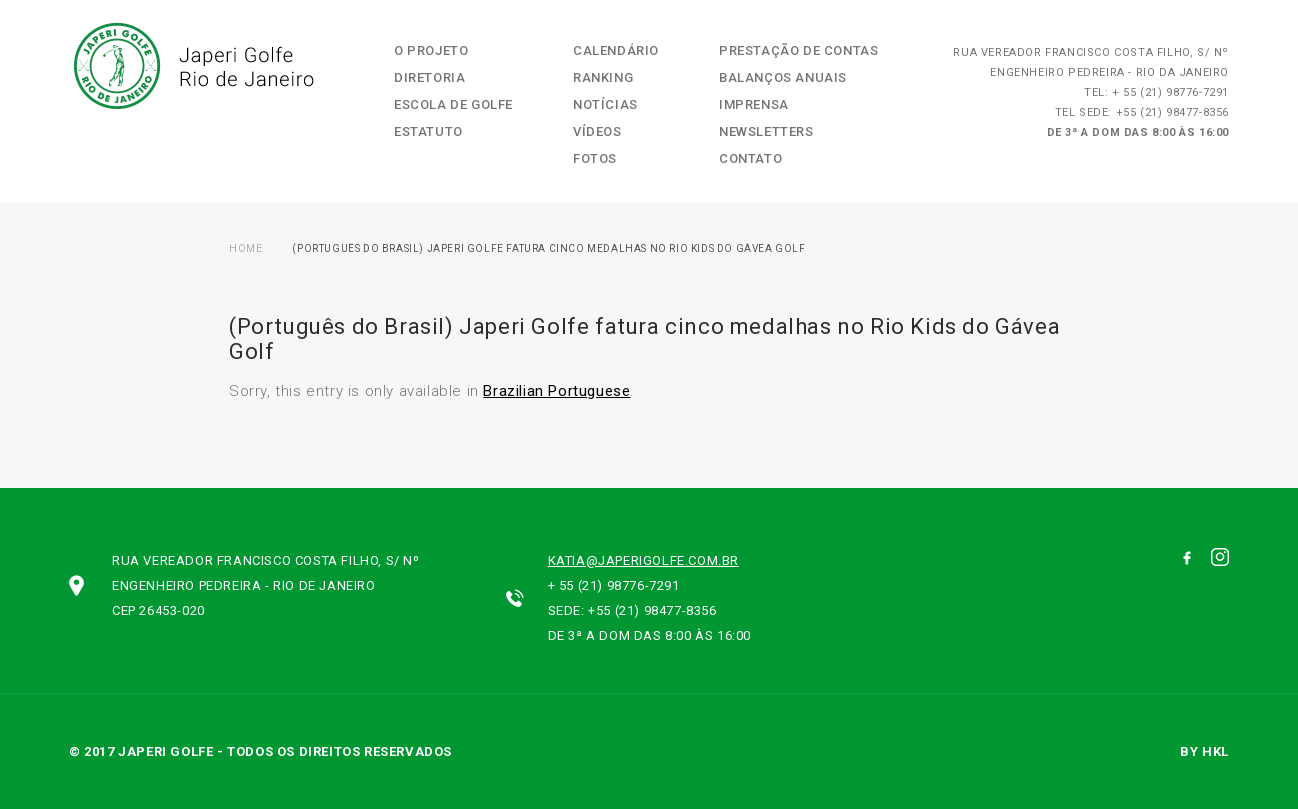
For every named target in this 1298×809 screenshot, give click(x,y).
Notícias (605, 104)
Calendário (616, 50)
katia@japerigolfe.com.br (643, 560)
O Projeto (431, 50)
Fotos (595, 158)
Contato (750, 158)
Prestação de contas (798, 50)
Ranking (603, 77)
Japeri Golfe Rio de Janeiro (191, 66)
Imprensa (754, 104)
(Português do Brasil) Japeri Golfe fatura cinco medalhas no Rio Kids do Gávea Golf (548, 248)
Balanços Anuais (783, 77)
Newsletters (766, 131)
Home (245, 248)
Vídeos (597, 131)
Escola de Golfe (453, 104)
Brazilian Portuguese (556, 391)
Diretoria (429, 77)
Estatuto (428, 131)
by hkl (1204, 751)
